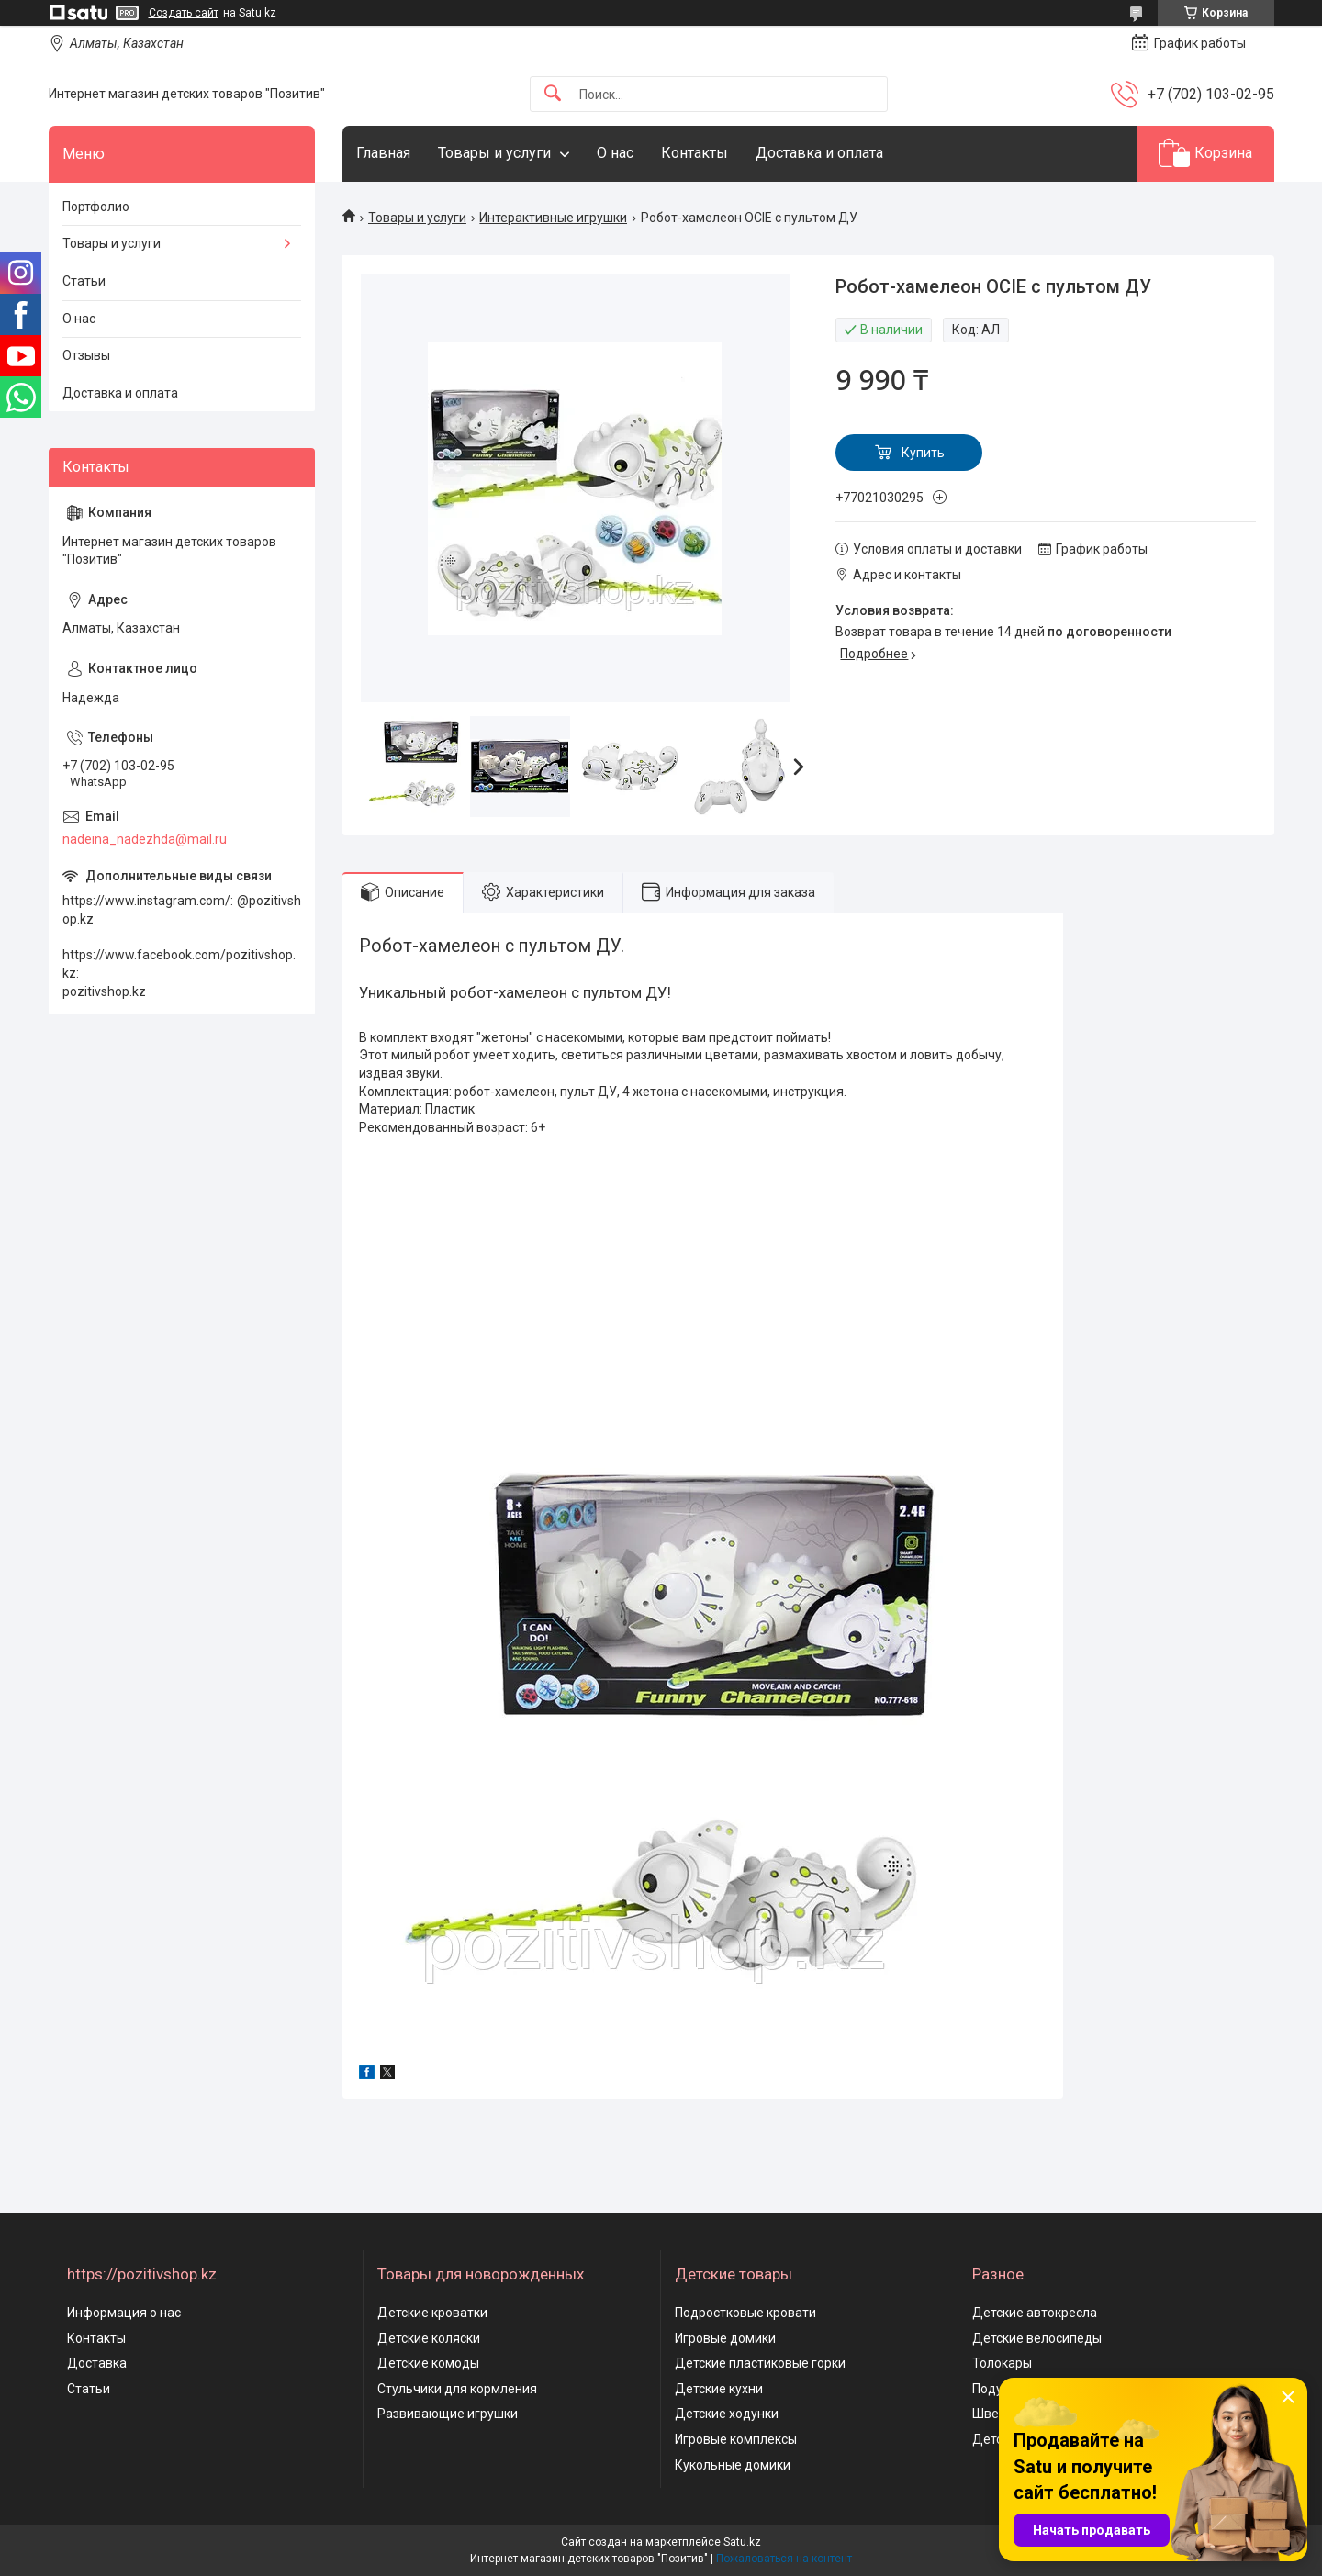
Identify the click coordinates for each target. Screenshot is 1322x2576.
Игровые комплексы (736, 2439)
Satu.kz (742, 2542)
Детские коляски (428, 2338)
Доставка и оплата (819, 153)
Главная (383, 153)
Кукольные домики (732, 2465)
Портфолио (95, 206)
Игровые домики (725, 2338)
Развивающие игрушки (447, 2413)
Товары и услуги (494, 153)
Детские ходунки (727, 2413)
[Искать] (553, 94)
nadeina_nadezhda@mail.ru (144, 839)
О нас (615, 153)
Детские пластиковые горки (760, 2363)
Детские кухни (719, 2388)
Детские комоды (428, 2363)
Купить (923, 452)
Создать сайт (183, 12)
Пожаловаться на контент (784, 2558)
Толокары (1002, 2363)
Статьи (84, 281)
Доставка (97, 2363)
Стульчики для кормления (457, 2388)
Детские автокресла (1034, 2312)
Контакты (694, 153)
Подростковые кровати (745, 2312)
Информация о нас (124, 2312)
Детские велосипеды (1037, 2338)
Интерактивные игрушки (553, 217)
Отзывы (86, 355)
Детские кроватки (432, 2312)
